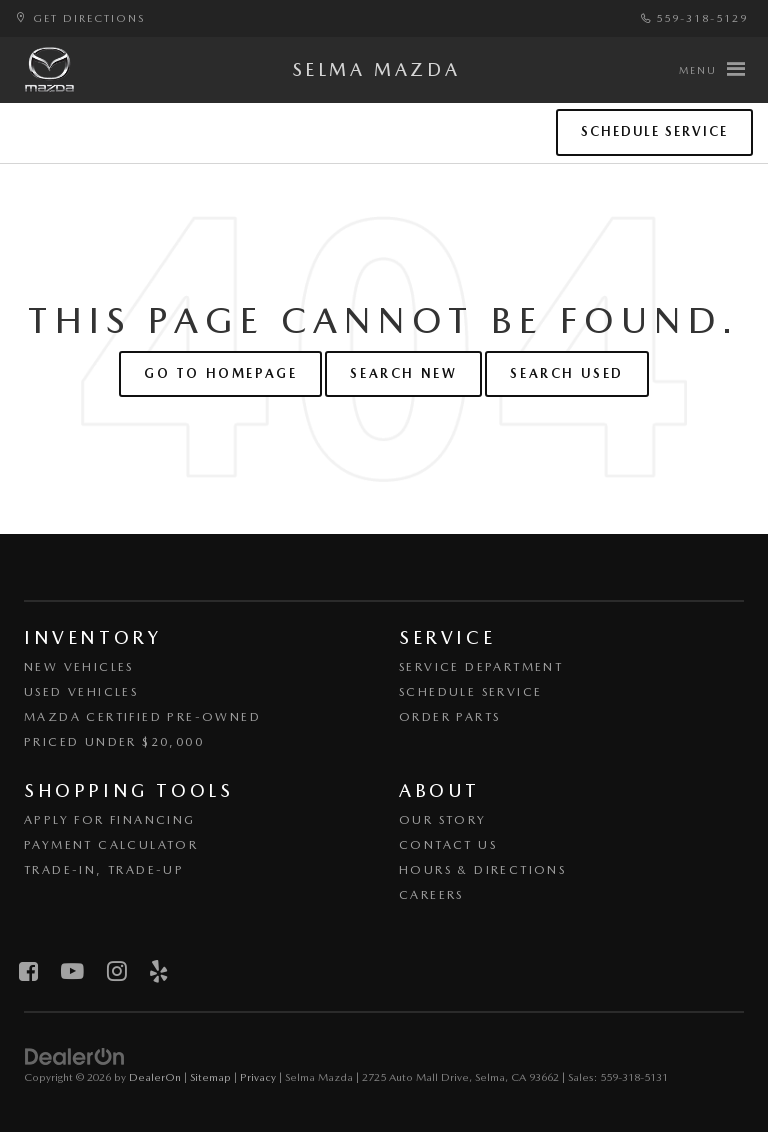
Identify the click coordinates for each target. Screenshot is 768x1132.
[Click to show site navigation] (711, 70)
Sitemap (210, 1077)
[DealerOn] (75, 1055)
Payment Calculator (111, 845)
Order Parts (449, 717)
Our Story (443, 820)
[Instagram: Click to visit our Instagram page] (116, 972)
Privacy (258, 1077)
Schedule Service (654, 131)
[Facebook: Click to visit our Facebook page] (28, 972)
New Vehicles (79, 667)
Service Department (481, 667)
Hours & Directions (482, 870)
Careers (431, 895)
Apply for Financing (110, 820)
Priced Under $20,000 (114, 742)
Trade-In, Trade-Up (104, 870)
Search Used (567, 373)
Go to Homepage (220, 373)
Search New (403, 373)
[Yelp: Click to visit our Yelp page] (158, 972)
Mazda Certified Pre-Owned (142, 717)
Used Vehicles (81, 692)
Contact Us (448, 845)
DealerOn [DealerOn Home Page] (155, 1077)
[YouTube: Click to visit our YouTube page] (72, 972)
